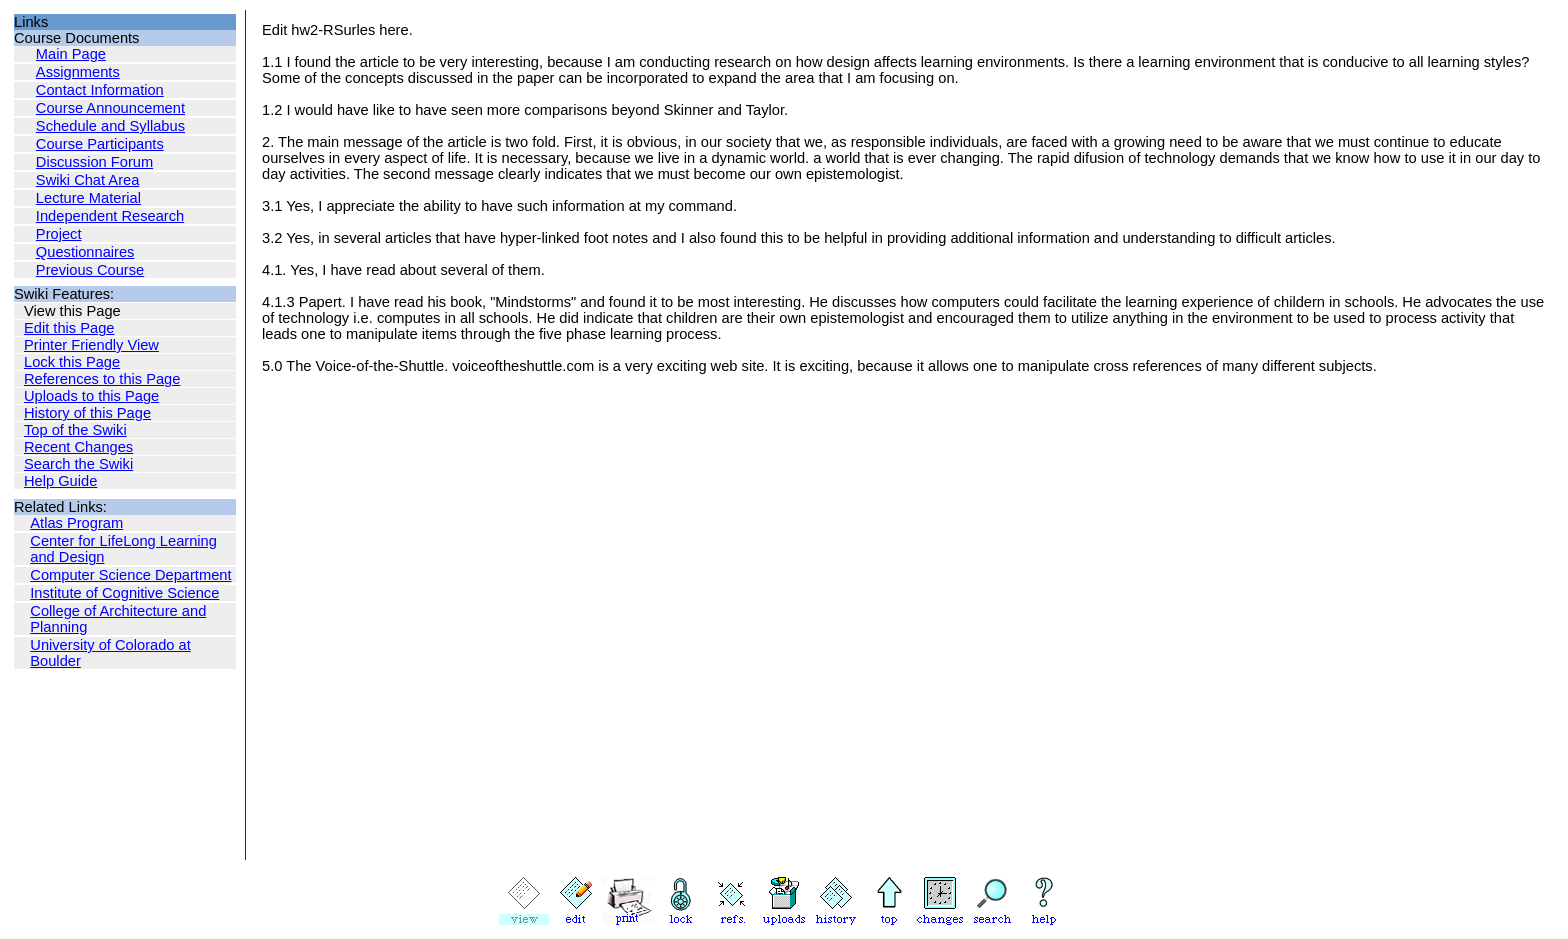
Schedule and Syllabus (110, 126)
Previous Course (90, 270)
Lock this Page (72, 362)
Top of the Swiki (75, 430)
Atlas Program (76, 523)
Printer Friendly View (91, 345)
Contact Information (100, 90)
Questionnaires (85, 252)
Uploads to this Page (91, 396)
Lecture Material (88, 198)
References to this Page (102, 379)
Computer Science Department (130, 575)
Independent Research (110, 216)
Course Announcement (110, 108)
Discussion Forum (94, 162)
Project (59, 234)
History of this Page (87, 413)
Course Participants (100, 144)
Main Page (71, 54)
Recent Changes (78, 447)
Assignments (78, 72)
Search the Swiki (78, 464)
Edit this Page (69, 328)
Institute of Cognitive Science (124, 593)
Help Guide (60, 481)
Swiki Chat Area (87, 180)
